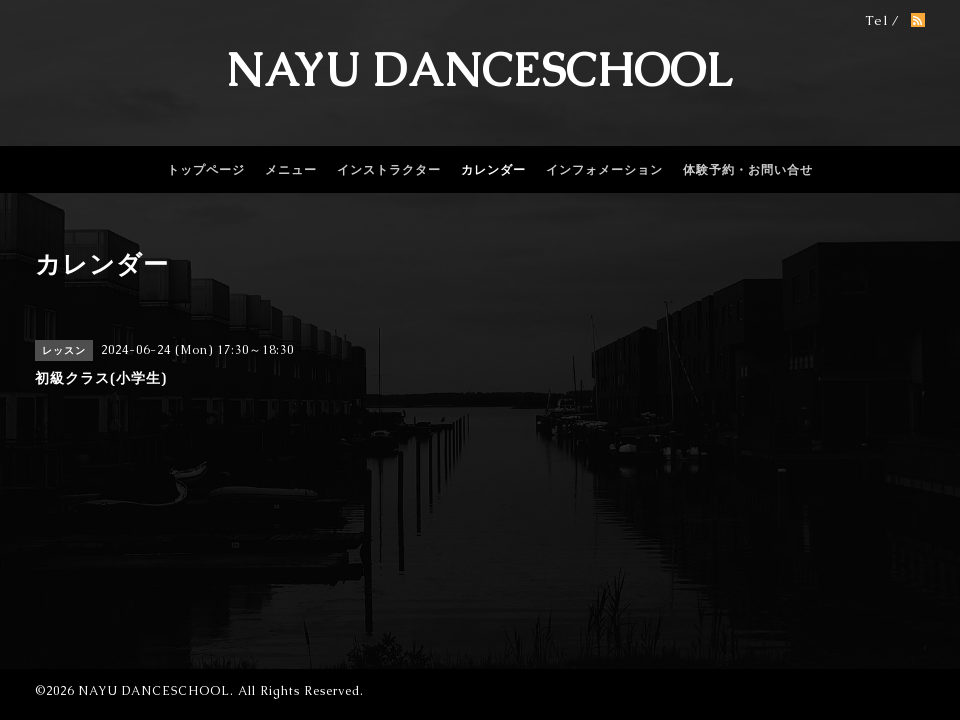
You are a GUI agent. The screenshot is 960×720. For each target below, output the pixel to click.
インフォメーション (604, 170)
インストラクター (389, 170)
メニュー (291, 170)
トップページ (206, 170)
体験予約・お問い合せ (748, 170)
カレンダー (493, 170)
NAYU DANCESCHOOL (480, 70)
